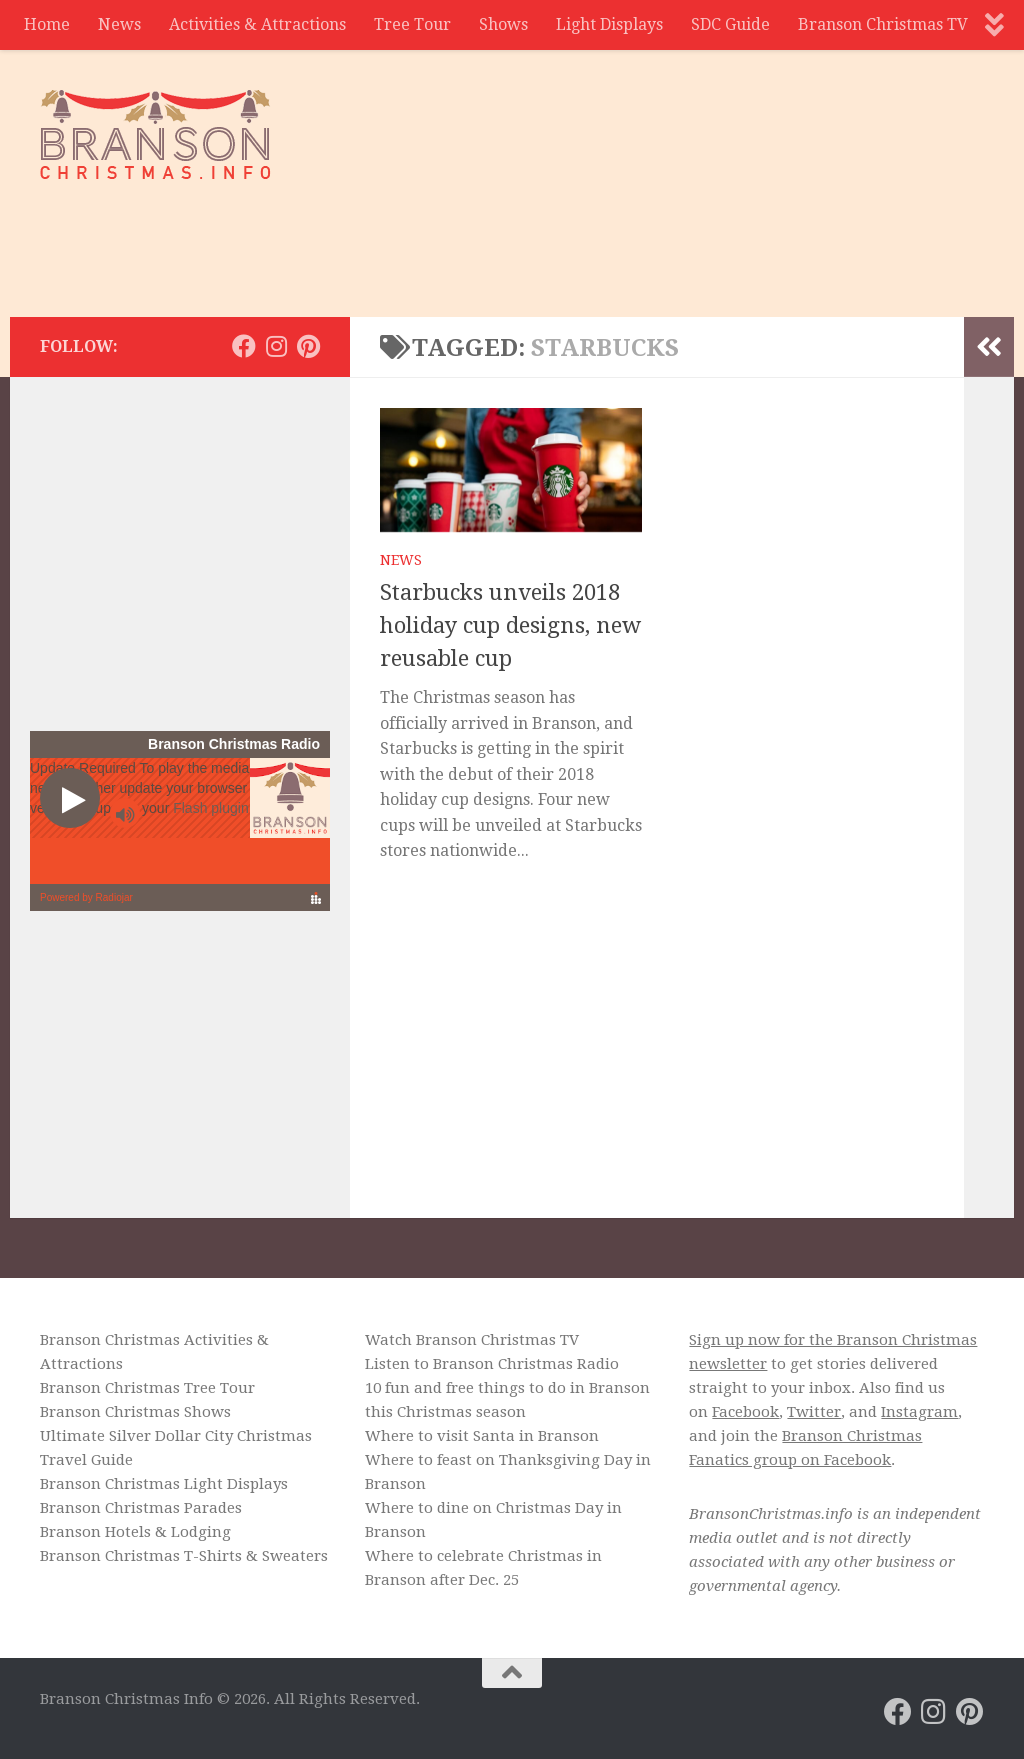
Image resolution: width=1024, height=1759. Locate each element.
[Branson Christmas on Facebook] (244, 346)
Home (47, 24)
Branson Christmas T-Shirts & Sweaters (184, 1556)
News (119, 24)
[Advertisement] (620, 235)
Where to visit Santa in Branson (482, 1436)
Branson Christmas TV (883, 24)
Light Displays (609, 24)
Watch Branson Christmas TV (472, 1340)
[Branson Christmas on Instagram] (276, 346)
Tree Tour (412, 24)
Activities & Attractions (257, 24)
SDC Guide (730, 24)
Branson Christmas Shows (135, 1412)
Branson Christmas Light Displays (164, 1484)
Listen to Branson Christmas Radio (492, 1364)
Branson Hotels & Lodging (135, 1532)
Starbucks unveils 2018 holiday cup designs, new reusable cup (510, 625)
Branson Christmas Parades (141, 1508)
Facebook (745, 1412)
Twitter (814, 1412)
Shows (503, 24)
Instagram (919, 1412)
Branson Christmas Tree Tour (147, 1388)
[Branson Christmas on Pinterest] (308, 346)
